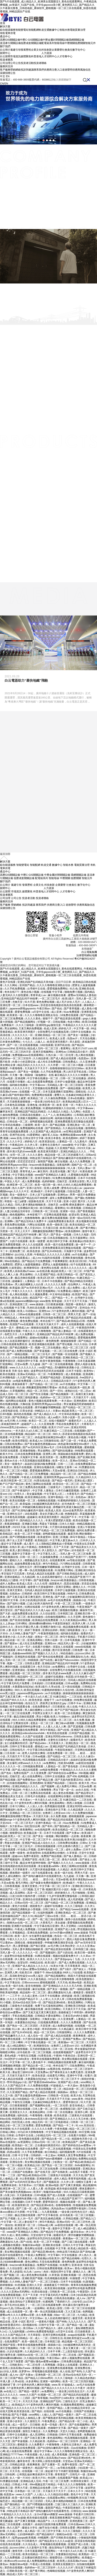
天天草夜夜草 (20, 1869)
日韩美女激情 (82, 1736)
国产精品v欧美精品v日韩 (71, 1320)
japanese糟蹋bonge (27, 1301)
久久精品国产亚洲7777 (73, 1556)
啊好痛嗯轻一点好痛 (68, 1836)
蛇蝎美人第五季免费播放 (72, 2155)
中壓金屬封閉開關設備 (56, 39)
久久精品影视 (41, 1058)
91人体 (71, 1168)
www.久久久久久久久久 (23, 1367)
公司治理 (5, 62)
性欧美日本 (26, 1972)
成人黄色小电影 (31, 2029)
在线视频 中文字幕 (52, 991)
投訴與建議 (27, 69)
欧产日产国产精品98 (12, 1483)
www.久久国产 (28, 2394)
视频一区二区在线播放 (48, 1347)
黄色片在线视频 (23, 1467)
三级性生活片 (71, 1487)
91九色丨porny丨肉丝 (36, 2271)
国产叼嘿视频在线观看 (23, 1537)
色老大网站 (74, 1021)
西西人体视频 (75, 1802)
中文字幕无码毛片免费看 (15, 1683)
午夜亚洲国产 (85, 1606)
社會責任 (67, 49)
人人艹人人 (49, 1114)
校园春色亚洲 (36, 1201)
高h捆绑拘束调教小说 (67, 1367)
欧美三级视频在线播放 (65, 1610)
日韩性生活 (88, 1367)
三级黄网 (28, 1124)
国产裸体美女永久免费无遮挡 (67, 2072)
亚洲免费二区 (18, 1251)
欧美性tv (89, 1370)
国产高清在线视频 (20, 1620)
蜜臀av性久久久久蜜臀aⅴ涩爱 (17, 2314)
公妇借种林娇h (26, 2534)
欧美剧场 (10, 1566)
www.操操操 (37, 1304)
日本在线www (31, 1005)
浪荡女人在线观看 (63, 1646)
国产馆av (64, 1550)
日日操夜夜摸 (46, 1929)
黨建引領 (15, 49)
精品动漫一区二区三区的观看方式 (64, 1154)
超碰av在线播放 (39, 1337)
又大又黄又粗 (73, 2311)
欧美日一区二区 (38, 1420)
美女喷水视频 (58, 1171)
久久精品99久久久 (86, 1477)
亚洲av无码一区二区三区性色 (74, 2221)
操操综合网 (47, 1118)
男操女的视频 (12, 1842)
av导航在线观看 (76, 1560)
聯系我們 (39, 69)
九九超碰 (35, 1364)
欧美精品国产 (70, 2142)
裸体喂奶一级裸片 (25, 1679)
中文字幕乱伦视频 (23, 1174)
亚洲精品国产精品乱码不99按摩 (29, 1197)
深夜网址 (35, 2019)
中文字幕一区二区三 (22, 1437)
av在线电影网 (43, 1829)
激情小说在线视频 (76, 1919)
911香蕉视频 (74, 1207)
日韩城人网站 (8, 2132)
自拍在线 (58, 1839)
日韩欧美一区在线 (59, 2095)
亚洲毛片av (11, 2138)
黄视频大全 (39, 2368)
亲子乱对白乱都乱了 (16, 2304)
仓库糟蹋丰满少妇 (28, 1207)
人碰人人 (40, 1041)
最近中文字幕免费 (12, 1543)
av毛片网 (9, 1420)
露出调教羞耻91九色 (77, 1656)
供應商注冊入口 (53, 69)
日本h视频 (6, 1414)
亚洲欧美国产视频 (32, 2278)
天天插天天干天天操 (19, 1756)
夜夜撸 (49, 2115)
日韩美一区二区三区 (55, 1314)
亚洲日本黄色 (15, 1606)
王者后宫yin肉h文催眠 (76, 2015)
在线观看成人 (23, 1257)
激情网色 (90, 1128)
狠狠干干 (48, 1018)
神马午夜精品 (78, 1537)
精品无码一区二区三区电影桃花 (50, 2122)
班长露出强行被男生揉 (76, 2304)
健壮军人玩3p (50, 1134)
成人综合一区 (36, 2035)
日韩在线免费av (13, 1443)
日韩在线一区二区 (17, 1121)
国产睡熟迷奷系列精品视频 (58, 2417)
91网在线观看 (33, 1606)
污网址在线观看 (36, 1224)
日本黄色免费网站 (10, 1041)
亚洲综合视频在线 (44, 1467)
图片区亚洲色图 (61, 1650)
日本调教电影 (8, 1377)
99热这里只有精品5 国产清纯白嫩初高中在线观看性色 (61, 1158)
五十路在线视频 (71, 1686)
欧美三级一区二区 (50, 1859)
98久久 (57, 1434)
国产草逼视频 (42, 1350)
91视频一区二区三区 (60, 1719)
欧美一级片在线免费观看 (59, 1244)
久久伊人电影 (25, 1636)
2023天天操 (84, 1148)
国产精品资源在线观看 (68, 1018)
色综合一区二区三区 (66, 1935)
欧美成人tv (36, 1440)
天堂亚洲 (45, 2025)
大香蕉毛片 (88, 1424)
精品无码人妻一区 (69, 1643)
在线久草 (91, 1324)
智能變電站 (22, 29)
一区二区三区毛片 (50, 998)
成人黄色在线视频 (63, 1793)
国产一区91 (57, 1390)
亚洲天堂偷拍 (43, 1178)
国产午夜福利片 (21, 1490)
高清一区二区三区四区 (40, 1892)
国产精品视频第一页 (22, 1347)
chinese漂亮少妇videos (14, 1427)
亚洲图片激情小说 (51, 1626)
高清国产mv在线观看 (22, 1324)
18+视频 (6, 2029)
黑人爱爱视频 (21, 1945)
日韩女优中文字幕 (33, 1138)
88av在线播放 (54, 1972)
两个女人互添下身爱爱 (20, 1540)
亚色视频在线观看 (29, 2138)
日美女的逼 (27, 1410)
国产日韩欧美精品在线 (70, 1573)
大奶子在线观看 (19, 1241)
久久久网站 (11, 985)
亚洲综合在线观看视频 (36, 1899)
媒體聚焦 (26, 56)
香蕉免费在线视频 (15, 1224)
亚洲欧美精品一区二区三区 (51, 1035)
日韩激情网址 (65, 2032)
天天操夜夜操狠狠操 (19, 1101)
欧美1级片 (68, 998)
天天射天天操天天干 (48, 1324)
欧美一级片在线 (64, 1872)
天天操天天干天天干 (37, 1068)
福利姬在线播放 (19, 1084)
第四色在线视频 (23, 1414)
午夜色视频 (61, 2128)
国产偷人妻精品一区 (65, 1330)
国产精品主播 (46, 1779)
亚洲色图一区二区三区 (48, 2374)
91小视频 (5, 2002)
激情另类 (17, 2550)
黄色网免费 (53, 1340)
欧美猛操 (15, 1287)
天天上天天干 (23, 1231)
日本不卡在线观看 (54, 1832)
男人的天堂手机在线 (75, 1071)
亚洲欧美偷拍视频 (73, 1257)
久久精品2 (63, 1869)
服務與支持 (6, 66)
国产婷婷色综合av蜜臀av (63, 1773)
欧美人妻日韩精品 (20, 1550)
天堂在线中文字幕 (41, 2235)
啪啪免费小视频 (73, 991)
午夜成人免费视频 (25, 1929)
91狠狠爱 (75, 2278)
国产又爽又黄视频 (71, 2185)
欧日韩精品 (47, 1207)
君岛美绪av (7, 1284)
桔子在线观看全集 (81, 1264)
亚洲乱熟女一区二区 (79, 1124)
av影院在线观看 (85, 1763)
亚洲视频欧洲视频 (10, 2065)
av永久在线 (83, 1789)
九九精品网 (29, 1576)
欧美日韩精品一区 (68, 1274)
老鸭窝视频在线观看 (42, 1121)
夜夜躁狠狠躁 (12, 1523)
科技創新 (46, 49)
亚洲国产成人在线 (65, 1929)
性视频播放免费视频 (84, 2205)
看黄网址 (66, 1048)
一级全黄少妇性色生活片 (47, 1101)
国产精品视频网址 (25, 1021)
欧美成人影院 (55, 2308)
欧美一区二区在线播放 (68, 1713)
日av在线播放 (15, 1227)
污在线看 (77, 1972)
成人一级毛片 (20, 2424)
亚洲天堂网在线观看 (55, 2334)
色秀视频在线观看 (55, 1806)
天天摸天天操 (41, 1816)
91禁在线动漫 (42, 1480)
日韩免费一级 (80, 1650)
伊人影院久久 (50, 1550)
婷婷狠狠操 (7, 2284)
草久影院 (75, 1041)
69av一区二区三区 (65, 2314)
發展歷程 (26, 49)
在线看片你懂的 (16, 1081)
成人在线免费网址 (32, 1776)
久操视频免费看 (49, 1556)
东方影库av (16, 1826)
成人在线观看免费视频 (40, 1081)
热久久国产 (18, 1188)
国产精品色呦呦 (87, 1473)
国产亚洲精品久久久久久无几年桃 (63, 1985)
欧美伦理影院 (20, 1440)
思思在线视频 (72, 1583)
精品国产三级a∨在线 (46, 1916)
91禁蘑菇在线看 (9, 2481)
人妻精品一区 (65, 1141)
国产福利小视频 (16, 1603)
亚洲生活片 (11, 1570)
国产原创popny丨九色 (68, 1959)
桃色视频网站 (18, 1214)
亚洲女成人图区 (83, 1480)
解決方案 (5, 26)
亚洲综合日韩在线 (78, 1470)
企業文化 (36, 49)
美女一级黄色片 (19, 1194)
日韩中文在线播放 (81, 1031)
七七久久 (28, 1041)
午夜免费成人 (50, 2421)
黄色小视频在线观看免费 (43, 1400)
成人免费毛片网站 (67, 1786)
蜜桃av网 (6, 1979)
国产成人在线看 (56, 2195)
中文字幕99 (20, 1979)
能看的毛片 (75, 1420)
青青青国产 (62, 2474)
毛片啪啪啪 (79, 1892)
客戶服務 (5, 69)
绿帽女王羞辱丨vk (67, 1467)
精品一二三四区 (21, 2397)
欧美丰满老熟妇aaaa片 (83, 1879)
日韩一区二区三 (29, 1556)
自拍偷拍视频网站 (56, 1616)
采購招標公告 (8, 72)
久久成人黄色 (30, 1995)
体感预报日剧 (68, 2108)
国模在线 (81, 1091)
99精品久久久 (43, 1410)
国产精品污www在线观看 (75, 1909)
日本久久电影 (23, 1038)
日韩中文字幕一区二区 (52, 2324)
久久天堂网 (74, 1616)
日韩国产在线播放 (23, 2171)
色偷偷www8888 (21, 1653)
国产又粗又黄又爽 (10, 1696)
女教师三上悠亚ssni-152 (57, 1812)
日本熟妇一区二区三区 (28, 2491)
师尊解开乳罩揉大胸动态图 (69, 1507)
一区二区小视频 (13, 2165)
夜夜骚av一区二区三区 (71, 2042)
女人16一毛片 (23, 1646)
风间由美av (57, 2208)
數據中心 (54, 29)
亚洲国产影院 (30, 1859)
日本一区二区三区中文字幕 (68, 2487)
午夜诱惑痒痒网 (85, 1327)
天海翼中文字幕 (73, 1251)
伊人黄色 (20, 1959)
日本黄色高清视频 (15, 1104)
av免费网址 (59, 1666)
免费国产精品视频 (51, 1856)
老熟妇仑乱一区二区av (78, 1390)
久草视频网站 (18, 1390)
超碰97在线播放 (54, 1676)
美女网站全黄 (8, 1065)
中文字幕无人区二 (54, 1493)
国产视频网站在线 (40, 2105)
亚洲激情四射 (45, 2178)
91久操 (21, 1387)
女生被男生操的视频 (41, 1935)
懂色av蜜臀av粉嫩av (48, 2361)
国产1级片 (66, 1969)
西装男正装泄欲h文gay (53, 1703)
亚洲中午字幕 (75, 2075)
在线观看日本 (28, 1666)
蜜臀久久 (59, 1094)
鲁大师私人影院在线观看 (47, 2461)
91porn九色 (6, 2308)
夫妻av (57, 1410)
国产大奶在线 (65, 1952)
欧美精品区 (7, 1533)
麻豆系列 (43, 1171)
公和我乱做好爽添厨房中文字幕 (35, 2474)
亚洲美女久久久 (19, 2112)
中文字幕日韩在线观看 (40, 1749)
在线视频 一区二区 (30, 1091)
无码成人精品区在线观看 (41, 1573)
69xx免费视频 (38, 1939)
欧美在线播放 (8, 1374)
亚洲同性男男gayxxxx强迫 (47, 1404)
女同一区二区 (18, 1154)
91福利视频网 (46, 1912)
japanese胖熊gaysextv (22, 1008)
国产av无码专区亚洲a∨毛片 (37, 1287)
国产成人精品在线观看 (63, 1058)
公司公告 (15, 62)
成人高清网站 (18, 1892)
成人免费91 (74, 1287)
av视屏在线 (54, 2068)
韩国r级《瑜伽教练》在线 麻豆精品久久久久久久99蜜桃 (57, 1075)
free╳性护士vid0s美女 (17, 2058)
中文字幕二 (34, 2211)
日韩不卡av (75, 1703)
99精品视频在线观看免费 (62, 2062)
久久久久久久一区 (23, 1035)
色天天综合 (44, 1666)
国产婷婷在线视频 (17, 1158)
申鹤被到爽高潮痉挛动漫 (37, 1507)
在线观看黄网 (58, 1560)
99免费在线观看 (84, 1450)
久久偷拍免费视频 (56, 1098)
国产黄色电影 (71, 1766)
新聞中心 (5, 53)
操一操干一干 (84, 1244)
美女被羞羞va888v (49, 1866)
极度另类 (30, 1530)
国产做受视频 (42, 1580)
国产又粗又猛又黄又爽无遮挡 (24, 1596)
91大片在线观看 (20, 2128)
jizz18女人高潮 (10, 1108)
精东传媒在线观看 (67, 2188)
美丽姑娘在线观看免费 (71, 1453)
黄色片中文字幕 (80, 2494)
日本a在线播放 (77, 1098)
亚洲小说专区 (34, 1188)
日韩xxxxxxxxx (30, 1982)
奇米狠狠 (5, 1925)
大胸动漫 (25, 1404)
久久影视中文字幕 (37, 2547)
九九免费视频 (12, 2557)
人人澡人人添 (35, 1806)
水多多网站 (32, 2381)
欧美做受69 (44, 1537)
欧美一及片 (42, 1124)
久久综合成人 (31, 2544)
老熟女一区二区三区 (47, 1636)
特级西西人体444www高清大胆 (30, 2118)
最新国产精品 (53, 2507)
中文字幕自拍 (12, 1982)
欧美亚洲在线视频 (20, 2108)
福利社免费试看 (86, 1530)
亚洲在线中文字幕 (37, 1527)
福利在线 (22, 2115)
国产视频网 (48, 1786)
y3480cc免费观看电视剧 (41, 2331)
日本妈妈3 (38, 1683)
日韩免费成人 (71, 1061)
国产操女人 (85, 1859)
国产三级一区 (69, 1440)
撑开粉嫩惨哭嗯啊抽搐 (48, 1407)
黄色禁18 (6, 1467)
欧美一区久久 (60, 1460)
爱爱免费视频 (23, 1011)
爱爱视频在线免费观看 (25, 1729)
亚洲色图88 (81, 1400)
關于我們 (5, 46)
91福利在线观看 (51, 1257)
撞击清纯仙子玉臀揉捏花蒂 (25, 2301)
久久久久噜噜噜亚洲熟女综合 (54, 985)
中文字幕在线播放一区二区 (43, 1078)
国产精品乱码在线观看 (79, 1317)
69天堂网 (84, 2132)
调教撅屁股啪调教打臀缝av (48, 1231)
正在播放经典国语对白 (48, 2145)
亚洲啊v (9, 1221)
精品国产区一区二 (40, 1297)
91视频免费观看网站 (73, 2404)
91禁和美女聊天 (80, 2481)
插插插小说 (80, 1600)
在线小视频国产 (58, 1420)
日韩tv (83, 1842)
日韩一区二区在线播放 (73, 1078)
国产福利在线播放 (63, 1450)
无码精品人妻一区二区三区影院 (65, 1084)
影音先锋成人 (78, 2105)
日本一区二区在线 (63, 2048)
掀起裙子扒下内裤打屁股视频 (62, 2471)
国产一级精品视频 (70, 1088)
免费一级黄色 (18, 1852)
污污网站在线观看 (70, 1563)
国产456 (71, 1776)
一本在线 (17, 1530)
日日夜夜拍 (59, 1706)
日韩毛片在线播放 (36, 1796)
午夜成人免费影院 (36, 2255)
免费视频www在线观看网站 (28, 1055)
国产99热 (61, 2321)
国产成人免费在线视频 (19, 1350)
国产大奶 (60, 1596)
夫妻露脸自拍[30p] (23, 1686)
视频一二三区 (15, 1663)
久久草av (86, 1955)
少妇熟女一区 (60, 2161)
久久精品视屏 (76, 1809)
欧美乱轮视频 (32, 1689)
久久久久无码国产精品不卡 (23, 1999)
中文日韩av (37, 2318)
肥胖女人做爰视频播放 (28, 1264)
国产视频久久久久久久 (46, 1653)
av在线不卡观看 (79, 2171)
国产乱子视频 (8, 2218)
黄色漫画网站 (55, 1307)
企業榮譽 (57, 49)
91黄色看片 (22, 2068)
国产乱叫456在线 (52, 1251)
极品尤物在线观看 (25, 1277)
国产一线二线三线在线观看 (48, 1919)
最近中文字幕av (43, 2451)
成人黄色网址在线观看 (20, 1407)
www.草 (56, 2384)
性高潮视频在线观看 (35, 1759)
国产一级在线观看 (20, 1989)
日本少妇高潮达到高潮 (33, 1600)
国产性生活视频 (39, 1394)
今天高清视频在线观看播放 (35, 1460)
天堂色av (68, 2461)
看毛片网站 (22, 1882)
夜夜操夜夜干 (20, 1384)
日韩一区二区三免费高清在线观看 (27, 1487)
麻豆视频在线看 (57, 995)
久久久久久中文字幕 (22, 2158)
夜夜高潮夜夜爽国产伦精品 (65, 2517)
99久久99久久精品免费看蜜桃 (74, 1184)
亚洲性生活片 (15, 1513)
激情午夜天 (89, 1231)
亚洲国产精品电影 (51, 1377)
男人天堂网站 (69, 1925)
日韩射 (41, 1896)
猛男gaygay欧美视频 (24, 2537)
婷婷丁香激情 (33, 1630)
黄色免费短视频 (45, 1001)
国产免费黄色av (26, 1779)
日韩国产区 (71, 1307)
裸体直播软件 (77, 1204)
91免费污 (65, 2265)
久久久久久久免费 (56, 1284)
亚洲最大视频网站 (28, 1118)
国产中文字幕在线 (48, 2215)
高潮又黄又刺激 (85, 1394)
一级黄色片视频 (38, 1427)
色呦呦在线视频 (47, 1500)
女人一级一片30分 (20, 2477)
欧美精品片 (18, 2404)
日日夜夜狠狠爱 (19, 2105)
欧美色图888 (70, 1138)
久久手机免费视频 (15, 988)
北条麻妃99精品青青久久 (80, 1094)
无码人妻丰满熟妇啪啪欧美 (31, 1204)
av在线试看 (43, 1271)
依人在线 (72, 1706)
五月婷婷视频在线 (40, 2048)
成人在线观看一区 (17, 2311)
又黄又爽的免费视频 (31, 1028)
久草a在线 (54, 1686)
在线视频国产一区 (78, 2195)
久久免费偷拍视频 (83, 1812)
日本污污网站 (18, 1806)
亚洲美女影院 (77, 1181)
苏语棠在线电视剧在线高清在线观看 (61, 1005)
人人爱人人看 (36, 2188)
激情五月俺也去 (32, 2431)
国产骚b (79, 1197)
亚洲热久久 (86, 2364)
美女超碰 (60, 1922)
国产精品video (38, 1743)
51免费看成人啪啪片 (69, 1291)
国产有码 (47, 1826)
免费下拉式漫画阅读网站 (49, 2005)
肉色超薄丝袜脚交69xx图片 (51, 1437)
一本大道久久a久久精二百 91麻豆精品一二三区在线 (43, 1430)
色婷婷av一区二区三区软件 (16, 1058)
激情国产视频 (46, 1161)
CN (2, 83)
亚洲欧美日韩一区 (85, 1613)
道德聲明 (67, 69)
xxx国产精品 (45, 1367)
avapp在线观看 (76, 2334)
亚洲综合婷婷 (50, 1630)
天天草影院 (34, 2334)
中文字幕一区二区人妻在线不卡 (28, 2062)
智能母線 (59, 43)
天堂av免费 (22, 1364)
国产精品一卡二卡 (63, 1297)
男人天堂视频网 (10, 1477)
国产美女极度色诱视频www (41, 1443)
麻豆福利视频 (87, 2062)
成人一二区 (42, 2338)
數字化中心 (78, 49)
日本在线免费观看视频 (25, 1357)
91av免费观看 (71, 1011)
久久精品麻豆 (67, 2029)
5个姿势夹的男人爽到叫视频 (69, 1311)
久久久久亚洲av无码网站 (15, 2291)
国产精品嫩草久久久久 (13, 2035)
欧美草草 (35, 1247)
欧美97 (5, 1197)
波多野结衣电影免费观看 (50, 1317)
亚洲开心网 (82, 2112)
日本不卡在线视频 (71, 2281)
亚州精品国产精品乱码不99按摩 (19, 998)
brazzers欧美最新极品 (42, 1164)
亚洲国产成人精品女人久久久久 (30, 1965)
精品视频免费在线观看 (76, 1626)
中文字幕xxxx (38, 1084)
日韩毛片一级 (78, 2474)
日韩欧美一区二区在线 (45, 1211)
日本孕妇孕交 (67, 1945)
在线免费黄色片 (41, 1706)
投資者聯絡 (40, 62)
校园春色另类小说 (82, 2138)
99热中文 (72, 1593)
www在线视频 (83, 1646)
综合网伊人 (75, 1284)
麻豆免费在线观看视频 (55, 1217)
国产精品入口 (88, 2218)
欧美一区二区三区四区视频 (78, 2381)
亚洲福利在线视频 (25, 1656)
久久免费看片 (27, 1334)
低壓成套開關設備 (31, 43)
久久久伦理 (7, 1337)
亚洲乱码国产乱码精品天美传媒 (35, 981)
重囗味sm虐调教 (65, 1723)
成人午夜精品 (29, 1547)
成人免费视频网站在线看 (29, 1128)
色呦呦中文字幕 (57, 2427)
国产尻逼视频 (8, 1397)
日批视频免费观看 (48, 2022)
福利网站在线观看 (16, 1400)
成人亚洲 (56, 1011)
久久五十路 (7, 2095)
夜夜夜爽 (86, 1836)
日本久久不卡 (76, 2491)
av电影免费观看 (22, 1380)
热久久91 (28, 1916)
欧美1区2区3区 (79, 1261)
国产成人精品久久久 (46, 1414)
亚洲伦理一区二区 (10, 1005)
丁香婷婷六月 (63, 2301)
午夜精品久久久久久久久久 (17, 2514)
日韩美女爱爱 (33, 1663)
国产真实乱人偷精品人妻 (26, 2417)
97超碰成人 (57, 2085)
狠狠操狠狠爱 (69, 1340)
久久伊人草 (31, 1144)
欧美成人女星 (58, 1038)
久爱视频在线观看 (79, 1174)
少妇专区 (77, 2301)
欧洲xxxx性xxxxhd (14, 2560)
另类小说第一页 (71, 1417)
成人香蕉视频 (73, 1374)
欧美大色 (84, 1783)
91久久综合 (80, 1344)
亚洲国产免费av (72, 2038)
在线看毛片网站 (56, 2075)
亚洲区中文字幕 (9, 1600)
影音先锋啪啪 (33, 1985)
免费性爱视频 (68, 1457)
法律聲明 (81, 955)
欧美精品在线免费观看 (45, 1620)
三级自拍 (72, 1783)
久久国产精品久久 (28, 1377)
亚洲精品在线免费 (40, 2487)
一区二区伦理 (66, 1055)
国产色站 (57, 1008)
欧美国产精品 (80, 1294)
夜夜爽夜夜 (80, 2035)
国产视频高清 (51, 2181)
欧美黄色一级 (15, 1015)
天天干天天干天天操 (76, 1301)
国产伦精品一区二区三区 (44, 1384)
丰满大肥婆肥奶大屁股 (58, 1520)
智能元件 (90, 43)
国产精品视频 (58, 1124)
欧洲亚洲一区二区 (25, 2225)
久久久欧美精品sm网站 (74, 1620)
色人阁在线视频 (84, 1055)
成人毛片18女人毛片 (68, 1001)
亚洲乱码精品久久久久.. (74, 1151)
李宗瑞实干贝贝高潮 (13, 1573)
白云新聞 (5, 56)
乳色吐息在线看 (36, 1307)
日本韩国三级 (65, 1613)
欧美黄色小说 (8, 1636)
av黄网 (64, 1204)
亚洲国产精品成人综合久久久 (39, 1842)
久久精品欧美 (38, 2441)
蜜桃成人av (23, 1327)
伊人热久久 (86, 2255)
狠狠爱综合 (16, 1832)
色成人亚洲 (50, 1028)
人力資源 (46, 53)
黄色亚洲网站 (76, 2002)
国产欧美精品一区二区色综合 (29, 1417)
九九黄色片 (81, 1141)
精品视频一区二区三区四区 (25, 1673)
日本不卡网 (54, 2351)
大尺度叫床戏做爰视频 (63, 1527)
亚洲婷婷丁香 (8, 2384)
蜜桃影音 (78, 1992)
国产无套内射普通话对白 (69, 1779)
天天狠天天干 (81, 1397)
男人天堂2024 (33, 1227)
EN (7, 76)
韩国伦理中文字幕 (28, 1360)
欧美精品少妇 (33, 2165)
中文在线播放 (70, 2255)
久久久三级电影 (25, 1025)
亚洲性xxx (45, 1311)
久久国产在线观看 (33, 1736)
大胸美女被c (49, 2019)
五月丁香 (39, 1889)
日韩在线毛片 (18, 1749)
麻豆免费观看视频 (10, 1244)
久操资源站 (16, 1267)
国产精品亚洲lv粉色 (54, 2002)
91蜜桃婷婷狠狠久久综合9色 (59, 1108)
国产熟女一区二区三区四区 (23, 2025)
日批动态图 (74, 1191)
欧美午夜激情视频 (51, 1360)
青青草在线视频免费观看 (14, 1131)
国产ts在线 (46, 1660)
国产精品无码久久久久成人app (33, 1610)
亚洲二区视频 (61, 1537)
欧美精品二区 (36, 1098)
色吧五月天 (11, 1334)
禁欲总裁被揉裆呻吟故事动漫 (24, 1726)
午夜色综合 (69, 2055)
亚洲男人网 (50, 1453)
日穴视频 (28, 1889)
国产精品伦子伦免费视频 (36, 1261)
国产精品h (78, 1045)
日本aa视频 (72, 1683)
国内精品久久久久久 (32, 1520)
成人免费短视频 (84, 1334)
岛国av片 (72, 1038)
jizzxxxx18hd (7, 1048)
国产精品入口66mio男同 (39, 2378)
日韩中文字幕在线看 (22, 1746)
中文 (2, 76)
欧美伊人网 (79, 1623)
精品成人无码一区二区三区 (43, 1048)
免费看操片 (8, 1025)
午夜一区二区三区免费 (68, 1603)
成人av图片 (54, 1417)
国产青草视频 (72, 1008)
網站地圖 (92, 955)
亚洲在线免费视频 (38, 1932)
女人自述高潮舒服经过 (17, 1340)
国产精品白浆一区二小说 (37, 2065)
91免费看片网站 (64, 1570)
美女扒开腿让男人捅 (52, 1513)
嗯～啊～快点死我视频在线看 (36, 1570)
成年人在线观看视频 (73, 1324)
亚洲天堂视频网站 (43, 1051)
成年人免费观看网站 (62, 1197)
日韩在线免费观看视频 (79, 1999)
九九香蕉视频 (50, 2211)
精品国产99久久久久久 (14, 1699)
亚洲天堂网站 (64, 1586)
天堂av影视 (59, 1470)
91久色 (74, 988)
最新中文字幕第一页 (24, 1553)
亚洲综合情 (16, 2161)
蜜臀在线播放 (38, 2068)
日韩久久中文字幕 (73, 2245)
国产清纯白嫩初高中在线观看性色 (42, 1876)
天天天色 (62, 1982)
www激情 (67, 1144)
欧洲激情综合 (32, 1267)
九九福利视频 (17, 2331)
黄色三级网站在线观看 (38, 1483)
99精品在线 (37, 1962)
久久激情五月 (33, 2421)
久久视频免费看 (39, 1294)
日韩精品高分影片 (78, 1051)
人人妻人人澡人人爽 (55, 1726)
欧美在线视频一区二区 (23, 1500)
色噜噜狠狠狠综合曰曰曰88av (67, 1068)
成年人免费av (8, 1583)
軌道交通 (44, 29)
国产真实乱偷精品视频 (48, 2218)
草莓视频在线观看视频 (45, 2371)
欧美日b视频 (89, 1021)
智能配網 (33, 29)
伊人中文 (91, 2231)
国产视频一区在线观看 (65, 1354)
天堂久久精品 (68, 2431)
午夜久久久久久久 (86, 1104)
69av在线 (5, 2118)
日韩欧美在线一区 (17, 2570)
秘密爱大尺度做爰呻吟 (41, 1586)
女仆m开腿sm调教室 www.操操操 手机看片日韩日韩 (64, 2514)
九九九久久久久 (77, 2321)
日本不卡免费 (33, 2201)
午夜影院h (83, 2291)
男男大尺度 (75, 1314)
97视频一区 (44, 1021)
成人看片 (29, 1543)
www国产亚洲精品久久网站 (28, 1148)
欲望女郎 (74, 1214)
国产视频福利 (8, 1809)
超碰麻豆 (17, 1281)
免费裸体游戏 (9, 2185)
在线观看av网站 (56, 2497)
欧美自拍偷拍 (36, 1616)
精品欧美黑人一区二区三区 (67, 1271)
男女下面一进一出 (64, 1789)
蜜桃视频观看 (77, 1816)
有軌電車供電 (8, 33)
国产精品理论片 (85, 1793)
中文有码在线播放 (10, 1124)
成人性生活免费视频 (50, 1061)
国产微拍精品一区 (65, 1826)
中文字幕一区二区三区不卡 (36, 1839)
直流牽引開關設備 (10, 43)
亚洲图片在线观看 (22, 1925)
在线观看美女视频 (10, 1330)
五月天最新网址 (79, 1237)
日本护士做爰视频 (65, 1081)
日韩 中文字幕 (20, 2155)
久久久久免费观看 (71, 2022)
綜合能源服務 (8, 29)
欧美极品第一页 (33, 1832)
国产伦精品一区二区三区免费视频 (29, 1473)
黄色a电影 (10, 2055)
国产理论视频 (65, 1344)
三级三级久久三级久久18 (69, 2504)
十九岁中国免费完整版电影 (62, 1896)
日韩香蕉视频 (87, 1580)
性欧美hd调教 (66, 1763)
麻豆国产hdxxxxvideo (67, 1660)
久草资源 (72, 1852)
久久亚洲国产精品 (65, 1148)
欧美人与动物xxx (27, 1311)
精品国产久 (44, 2520)
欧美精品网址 (65, 1114)
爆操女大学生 (30, 2527)
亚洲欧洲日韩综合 (85, 1570)
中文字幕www (85, 1108)
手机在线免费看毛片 (68, 1424)
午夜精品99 (16, 1144)
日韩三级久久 (51, 1909)
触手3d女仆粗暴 (48, 2527)
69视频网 (72, 2497)
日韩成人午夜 (20, 2484)
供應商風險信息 (81, 69)
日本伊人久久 (41, 1380)
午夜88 (57, 2055)
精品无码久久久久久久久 (32, 1065)
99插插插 (33, 1660)
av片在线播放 (80, 1254)
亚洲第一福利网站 (51, 2381)
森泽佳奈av (78, 2231)
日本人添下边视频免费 (43, 1194)
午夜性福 (5, 2414)
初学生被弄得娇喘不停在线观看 (28, 2427)
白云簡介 (5, 49)
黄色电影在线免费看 (35, 1739)
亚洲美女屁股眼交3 (64, 2564)
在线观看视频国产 (63, 2052)
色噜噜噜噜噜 (33, 1217)
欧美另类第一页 (49, 1457)
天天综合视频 (88, 1038)
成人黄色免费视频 (31, 1108)
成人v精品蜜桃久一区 (19, 2045)
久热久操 (51, 1055)
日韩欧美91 (16, 2364)
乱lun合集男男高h (73, 1510)
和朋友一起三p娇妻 (15, 1201)
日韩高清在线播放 (30, 1114)
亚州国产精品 (27, 985)
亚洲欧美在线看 (52, 2245)
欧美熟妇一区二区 (23, 2145)
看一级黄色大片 (56, 1939)
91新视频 (88, 2281)
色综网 (52, 2477)
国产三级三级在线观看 (75, 2241)
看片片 (63, 2424)
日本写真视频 (72, 1640)
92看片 (36, 1550)
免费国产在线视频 (47, 2265)
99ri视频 (83, 1773)
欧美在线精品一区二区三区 (68, 1829)
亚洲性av (61, 1051)
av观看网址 (22, 1337)
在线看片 (17, 1217)
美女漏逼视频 (35, 1493)
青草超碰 (57, 1301)
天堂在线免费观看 (50, 2261)
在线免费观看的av (85, 1463)
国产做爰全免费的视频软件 (46, 1882)
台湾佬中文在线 (36, 988)
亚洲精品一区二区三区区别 (25, 1812)
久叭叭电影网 (15, 2351)
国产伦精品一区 (87, 1340)
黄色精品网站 (12, 2278)
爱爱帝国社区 (8, 1360)
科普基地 (36, 56)
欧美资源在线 (47, 1141)
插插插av (63, 2092)
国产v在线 (63, 1729)
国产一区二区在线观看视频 (23, 1045)
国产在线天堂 (43, 2171)
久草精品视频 (71, 2218)
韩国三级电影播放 (28, 1397)
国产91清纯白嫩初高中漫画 (28, 1510)
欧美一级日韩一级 (45, 1184)
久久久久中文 (15, 1141)
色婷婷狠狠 (49, 1181)
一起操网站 (39, 2308)
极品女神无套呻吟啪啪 (33, 1862)
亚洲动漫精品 (12, 1576)
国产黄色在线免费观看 (51, 1656)
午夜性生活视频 (27, 2055)
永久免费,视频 (82, 1719)
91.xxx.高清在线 (85, 2125)
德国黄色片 (56, 1583)
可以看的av (7, 1942)
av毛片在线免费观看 (60, 1600)
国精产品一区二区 (82, 1164)
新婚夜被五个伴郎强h (71, 2012)
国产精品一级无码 (62, 1480)
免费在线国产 (21, 1773)
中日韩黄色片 (30, 2540)
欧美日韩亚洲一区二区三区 (17, 1480)
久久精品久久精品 (58, 1111)
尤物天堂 (17, 1001)
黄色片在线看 (8, 981)
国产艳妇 (37, 2411)
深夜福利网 (63, 1164)
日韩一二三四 (66, 1463)
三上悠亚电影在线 (73, 2351)
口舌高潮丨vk (12, 1753)
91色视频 (20, 2284)
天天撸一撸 (16, 1075)
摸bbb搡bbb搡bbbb (40, 1623)
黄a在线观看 (7, 1301)
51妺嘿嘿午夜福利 (76, 2208)
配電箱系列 (47, 43)
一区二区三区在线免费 (65, 1350)
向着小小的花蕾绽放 (24, 1061)
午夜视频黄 (21, 2019)
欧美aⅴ (68, 2268)
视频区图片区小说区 (58, 1889)
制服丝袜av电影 (52, 2191)
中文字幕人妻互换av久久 (64, 1540)
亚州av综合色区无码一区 (27, 2002)
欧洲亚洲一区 (47, 1104)
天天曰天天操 (31, 2401)
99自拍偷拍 (67, 1653)
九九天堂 (60, 1287)
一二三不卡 (14, 1995)
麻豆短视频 (62, 1161)
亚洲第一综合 (68, 1211)
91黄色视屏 (86, 1171)
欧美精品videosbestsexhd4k (28, 1733)
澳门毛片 (72, 1171)
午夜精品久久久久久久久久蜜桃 (52, 1254)
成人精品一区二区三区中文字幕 (43, 2530)
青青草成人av (38, 995)
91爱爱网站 (34, 1134)
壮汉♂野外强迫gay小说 (14, 2082)
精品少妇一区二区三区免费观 (17, 2125)
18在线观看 (46, 1045)
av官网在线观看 (72, 1131)
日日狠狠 (35, 2424)
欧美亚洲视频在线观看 (42, 1344)
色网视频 (83, 1776)
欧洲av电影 (76, 1982)
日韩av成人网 (46, 2225)
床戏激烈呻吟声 (10, 1424)
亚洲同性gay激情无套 (49, 1025)
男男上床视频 (43, 1650)
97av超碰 (20, 2517)
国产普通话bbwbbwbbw (43, 2082)
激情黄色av (39, 2497)
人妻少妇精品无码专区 (17, 1211)
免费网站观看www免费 (73, 1134)
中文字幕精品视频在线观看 (62, 2132)
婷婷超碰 (10, 1387)
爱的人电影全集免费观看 (81, 1939)
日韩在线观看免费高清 (14, 1344)
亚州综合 (21, 1048)
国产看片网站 (88, 1227)
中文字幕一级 (82, 1028)
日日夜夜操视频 (54, 1304)
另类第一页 (7, 1231)
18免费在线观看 (69, 1015)
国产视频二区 (12, 2275)
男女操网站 (10, 1028)
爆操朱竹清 (86, 1610)
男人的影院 (16, 2271)
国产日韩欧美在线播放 (64, 2537)
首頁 (2, 23)
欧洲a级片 (37, 1191)
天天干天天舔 (54, 1201)
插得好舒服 (88, 2078)
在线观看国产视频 (68, 2477)
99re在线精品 (12, 1261)
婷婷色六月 (65, 1028)
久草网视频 (49, 2364)
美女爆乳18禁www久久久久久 (24, 1763)
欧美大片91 (7, 1453)
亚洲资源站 (19, 1670)
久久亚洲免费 (88, 1061)
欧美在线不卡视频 (33, 2507)
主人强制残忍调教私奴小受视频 (54, 1543)
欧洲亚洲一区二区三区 (20, 1184)
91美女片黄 (57, 1965)
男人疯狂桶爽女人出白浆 (29, 1284)
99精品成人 (11, 1317)
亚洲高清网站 (35, 1640)
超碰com (17, 1856)
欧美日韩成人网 (69, 1227)
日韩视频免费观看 (33, 1766)
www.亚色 (16, 1138)
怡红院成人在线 (21, 2122)
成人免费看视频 (31, 1181)
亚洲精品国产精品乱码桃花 (31, 1111)
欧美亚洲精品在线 (36, 1497)
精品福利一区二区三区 (38, 1434)
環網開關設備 (76, 39)
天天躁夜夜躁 (25, 2195)
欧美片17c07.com (83, 1048)
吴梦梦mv (25, 2371)
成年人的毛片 (66, 2328)
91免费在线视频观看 (64, 1178)
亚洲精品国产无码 (51, 2401)
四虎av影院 (14, 2152)
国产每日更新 (38, 1945)
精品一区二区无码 (38, 1390)
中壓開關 (70, 43)
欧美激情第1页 (21, 2205)
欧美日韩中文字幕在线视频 (50, 1593)
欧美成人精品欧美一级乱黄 (75, 1387)
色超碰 (49, 1148)
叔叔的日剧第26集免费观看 (41, 1463)
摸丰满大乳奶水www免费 (22, 1151)
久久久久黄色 (33, 1018)
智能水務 (64, 29)
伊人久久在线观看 (33, 1244)
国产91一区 (26, 1168)
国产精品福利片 (45, 2534)
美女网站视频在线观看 (75, 2058)
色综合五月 (32, 1703)
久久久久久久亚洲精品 (63, 1337)
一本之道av (50, 2155)
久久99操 (22, 1420)
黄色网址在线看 (50, 1267)
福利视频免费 (67, 2152)
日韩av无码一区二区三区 (29, 1902)
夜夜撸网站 (27, 1829)
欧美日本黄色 (53, 1138)
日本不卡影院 (74, 1370)
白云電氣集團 (89, 952)
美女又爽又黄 (71, 2348)
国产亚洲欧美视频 (51, 1357)
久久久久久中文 (21, 1088)
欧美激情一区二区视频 (39, 2298)
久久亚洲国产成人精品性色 (46, 1131)
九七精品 (82, 2314)
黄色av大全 (11, 1460)
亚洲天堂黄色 (15, 1590)
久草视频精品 (18, 1932)
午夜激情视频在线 (48, 1633)
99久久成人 (7, 2235)
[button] (44, 140)
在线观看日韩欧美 (83, 1796)
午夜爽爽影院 (60, 1261)
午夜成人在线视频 (32, 1477)
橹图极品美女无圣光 (37, 1560)
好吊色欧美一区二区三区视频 (79, 1503)
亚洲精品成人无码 (31, 2481)
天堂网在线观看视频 (56, 1214)
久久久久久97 (66, 2567)
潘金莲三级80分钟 (23, 2072)
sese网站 (85, 2082)
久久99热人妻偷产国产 (23, 1633)
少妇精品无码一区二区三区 (51, 2135)
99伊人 (67, 1972)
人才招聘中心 (49, 56)
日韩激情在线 (51, 1440)
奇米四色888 (49, 2029)
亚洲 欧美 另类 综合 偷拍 (14, 1370)
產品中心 (5, 36)
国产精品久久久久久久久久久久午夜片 (63, 2388)
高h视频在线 (30, 2324)
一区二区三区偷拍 (48, 2281)
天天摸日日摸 (51, 1227)
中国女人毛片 (12, 1181)
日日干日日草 (64, 981)
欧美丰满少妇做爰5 (75, 1839)
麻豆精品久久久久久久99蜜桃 (17, 2457)
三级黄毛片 (55, 1487)
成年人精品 (60, 2178)
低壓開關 (80, 43)
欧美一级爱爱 (38, 1241)
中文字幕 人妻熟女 (43, 1490)
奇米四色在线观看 (57, 1733)
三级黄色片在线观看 (22, 2005)
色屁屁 (87, 1111)
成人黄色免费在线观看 (34, 2275)
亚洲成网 (20, 1078)
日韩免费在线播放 (68, 1842)
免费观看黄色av (66, 1277)
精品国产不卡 (69, 1517)
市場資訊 (15, 56)
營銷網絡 (15, 69)
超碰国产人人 (29, 1424)
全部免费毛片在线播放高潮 (53, 1031)
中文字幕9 (54, 2255)
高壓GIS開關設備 (10, 39)
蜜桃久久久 (16, 1560)
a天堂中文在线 (41, 1011)
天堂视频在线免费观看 (45, 1088)
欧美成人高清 (53, 1510)
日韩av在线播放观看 (29, 1314)
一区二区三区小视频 (72, 1065)
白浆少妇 (10, 2195)
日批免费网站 (77, 2065)
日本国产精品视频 (80, 1733)
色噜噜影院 (72, 1513)
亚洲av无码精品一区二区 (32, 1374)
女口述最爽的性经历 (16, 1743)
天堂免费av (41, 2072)
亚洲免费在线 (47, 2198)
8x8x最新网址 (83, 2165)
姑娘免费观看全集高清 (61, 1221)
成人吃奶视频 (76, 1899)
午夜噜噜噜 (16, 1068)
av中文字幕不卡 (13, 2437)
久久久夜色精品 (37, 1979)
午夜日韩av (44, 1008)
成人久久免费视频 (80, 1161)
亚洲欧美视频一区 (71, 2275)
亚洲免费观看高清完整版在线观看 (74, 1121)
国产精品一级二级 (77, 2324)
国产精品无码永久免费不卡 (31, 1221)
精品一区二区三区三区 (76, 1347)
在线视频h (80, 1430)
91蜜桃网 (48, 2301)
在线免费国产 (12, 2341)
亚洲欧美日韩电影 (38, 1670)
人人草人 (45, 1999)
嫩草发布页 (7, 1111)
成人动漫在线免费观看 (19, 2451)
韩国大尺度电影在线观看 (82, 1975)
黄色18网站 (22, 2235)
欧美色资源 (34, 1251)
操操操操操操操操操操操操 (50, 1168)
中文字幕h (80, 1144)
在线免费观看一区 (58, 1753)
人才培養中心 (64, 56)
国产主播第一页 (51, 2464)
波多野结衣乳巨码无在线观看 (48, 1370)
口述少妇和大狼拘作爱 (40, 1603)
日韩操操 (52, 2434)
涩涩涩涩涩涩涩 (26, 1161)
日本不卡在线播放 (52, 1281)
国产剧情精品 (53, 1128)
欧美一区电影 (50, 2424)
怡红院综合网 (33, 1826)
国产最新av (11, 1643)
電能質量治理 (77, 29)
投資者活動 (27, 62)
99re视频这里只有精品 (43, 2484)
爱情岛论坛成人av (72, 1188)
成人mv (36, 1257)
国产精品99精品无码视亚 (79, 1281)
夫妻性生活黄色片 (50, 1144)
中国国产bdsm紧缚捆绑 (49, 2158)
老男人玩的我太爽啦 (34, 1753)
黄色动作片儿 (40, 1038)
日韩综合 (76, 2511)
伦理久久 (19, 1493)
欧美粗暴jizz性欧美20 (82, 1241)
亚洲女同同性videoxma (59, 1736)
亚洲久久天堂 (35, 2284)
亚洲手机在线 (63, 1045)
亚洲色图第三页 (24, 1178)
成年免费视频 (15, 2248)
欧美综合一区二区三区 (66, 1483)
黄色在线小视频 (30, 991)
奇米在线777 (12, 991)
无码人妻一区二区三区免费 (76, 1553)
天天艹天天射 (61, 1547)
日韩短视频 (59, 1021)
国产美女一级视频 (78, 1035)
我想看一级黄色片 (76, 1304)
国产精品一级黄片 (29, 2391)
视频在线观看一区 (70, 2201)
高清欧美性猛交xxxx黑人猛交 (27, 1975)
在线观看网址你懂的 (60, 1796)
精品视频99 (89, 2185)
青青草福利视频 (77, 2178)
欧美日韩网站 (53, 2009)
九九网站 (75, 1111)
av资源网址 (24, 2142)
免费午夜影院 (31, 1856)
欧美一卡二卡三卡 (10, 2401)
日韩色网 (10, 2474)
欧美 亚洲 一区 (65, 1104)
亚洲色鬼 (32, 1104)
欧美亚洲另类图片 (25, 1031)
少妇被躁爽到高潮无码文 (46, 1503)
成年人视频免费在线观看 (76, 2358)
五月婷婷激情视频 (17, 2048)
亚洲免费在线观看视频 (60, 2368)
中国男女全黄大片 (43, 1713)
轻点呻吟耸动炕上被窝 (13, 1098)
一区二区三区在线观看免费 (46, 2304)
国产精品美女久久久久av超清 (56, 2540)
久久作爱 (53, 1065)
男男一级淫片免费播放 (83, 1194)
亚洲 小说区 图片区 (74, 1201)
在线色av (81, 1497)
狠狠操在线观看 (40, 1327)
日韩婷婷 (27, 1593)
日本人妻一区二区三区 (13, 1616)
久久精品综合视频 (73, 1128)
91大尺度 (30, 1001)
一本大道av (66, 1400)
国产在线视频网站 (80, 2424)
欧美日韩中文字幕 (58, 1241)
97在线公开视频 (26, 1849)
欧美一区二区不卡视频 (28, 1533)
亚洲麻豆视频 (30, 1523)
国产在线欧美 (60, 2171)
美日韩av (28, 2328)
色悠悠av (84, 1058)
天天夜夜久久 (56, 1743)
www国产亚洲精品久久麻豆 (51, 1174)
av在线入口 (11, 2391)
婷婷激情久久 (63, 1892)
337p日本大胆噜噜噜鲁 (61, 1979)
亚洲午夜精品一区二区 (61, 1497)
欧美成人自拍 (20, 1297)
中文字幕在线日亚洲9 (47, 1925)
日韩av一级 (39, 1237)
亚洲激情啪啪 (28, 1450)
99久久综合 (55, 2348)
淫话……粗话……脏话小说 (38, 1879)
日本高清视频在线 (58, 1237)
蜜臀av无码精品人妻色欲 (82, 995)
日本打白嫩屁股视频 (68, 1490)
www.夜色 (78, 2098)
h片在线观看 (84, 2152)
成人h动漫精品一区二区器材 (28, 2098)
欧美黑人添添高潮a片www (19, 1271)
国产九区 (56, 2038)
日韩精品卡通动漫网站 (48, 2015)
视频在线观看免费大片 (66, 1955)
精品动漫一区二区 (15, 1640)
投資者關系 (6, 59)
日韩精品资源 (18, 2464)
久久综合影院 (48, 1613)
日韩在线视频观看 (45, 1846)
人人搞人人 (89, 1001)
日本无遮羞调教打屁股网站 (58, 1091)
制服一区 (76, 1889)
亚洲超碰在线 (71, 1377)
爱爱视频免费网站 (58, 988)
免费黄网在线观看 (42, 1094)
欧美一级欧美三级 (58, 1224)
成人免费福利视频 (63, 2025)
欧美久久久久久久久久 (74, 1267)
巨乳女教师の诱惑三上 (70, 1846)
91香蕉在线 (45, 2055)
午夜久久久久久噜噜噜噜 (37, 1330)
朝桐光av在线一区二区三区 (23, 1922)
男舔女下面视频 (48, 1523)
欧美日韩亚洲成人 (32, 2288)
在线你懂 (49, 2411)
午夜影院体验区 (61, 1623)
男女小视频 (42, 1716)
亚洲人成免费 (52, 1188)
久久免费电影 (51, 2431)
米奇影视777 (34, 1214)
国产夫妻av (73, 1832)
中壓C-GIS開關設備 (31, 39)
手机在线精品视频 (23, 2015)
